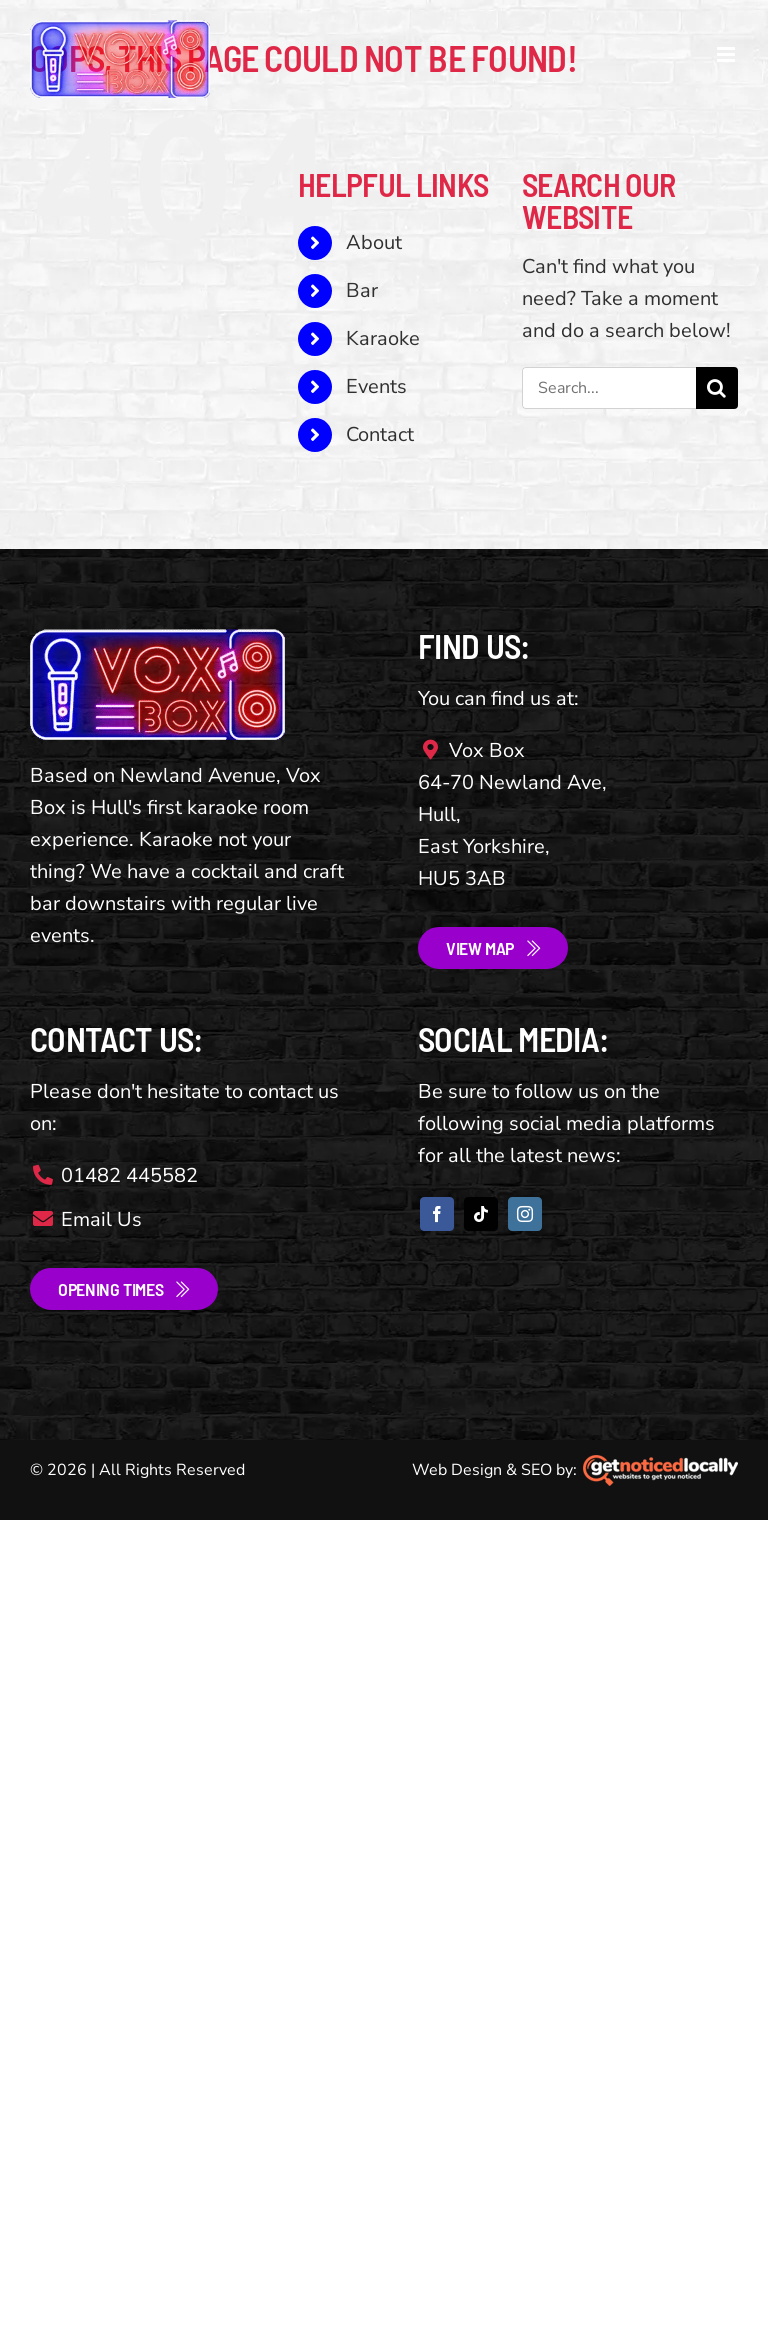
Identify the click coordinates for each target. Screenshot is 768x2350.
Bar (362, 290)
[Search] (717, 388)
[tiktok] (481, 1214)
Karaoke (383, 338)
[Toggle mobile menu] (727, 54)
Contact (380, 434)
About (374, 242)
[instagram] (525, 1214)
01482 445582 (114, 1175)
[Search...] (609, 388)
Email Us (86, 1219)
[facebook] (437, 1214)
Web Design (457, 1470)
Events (376, 386)
